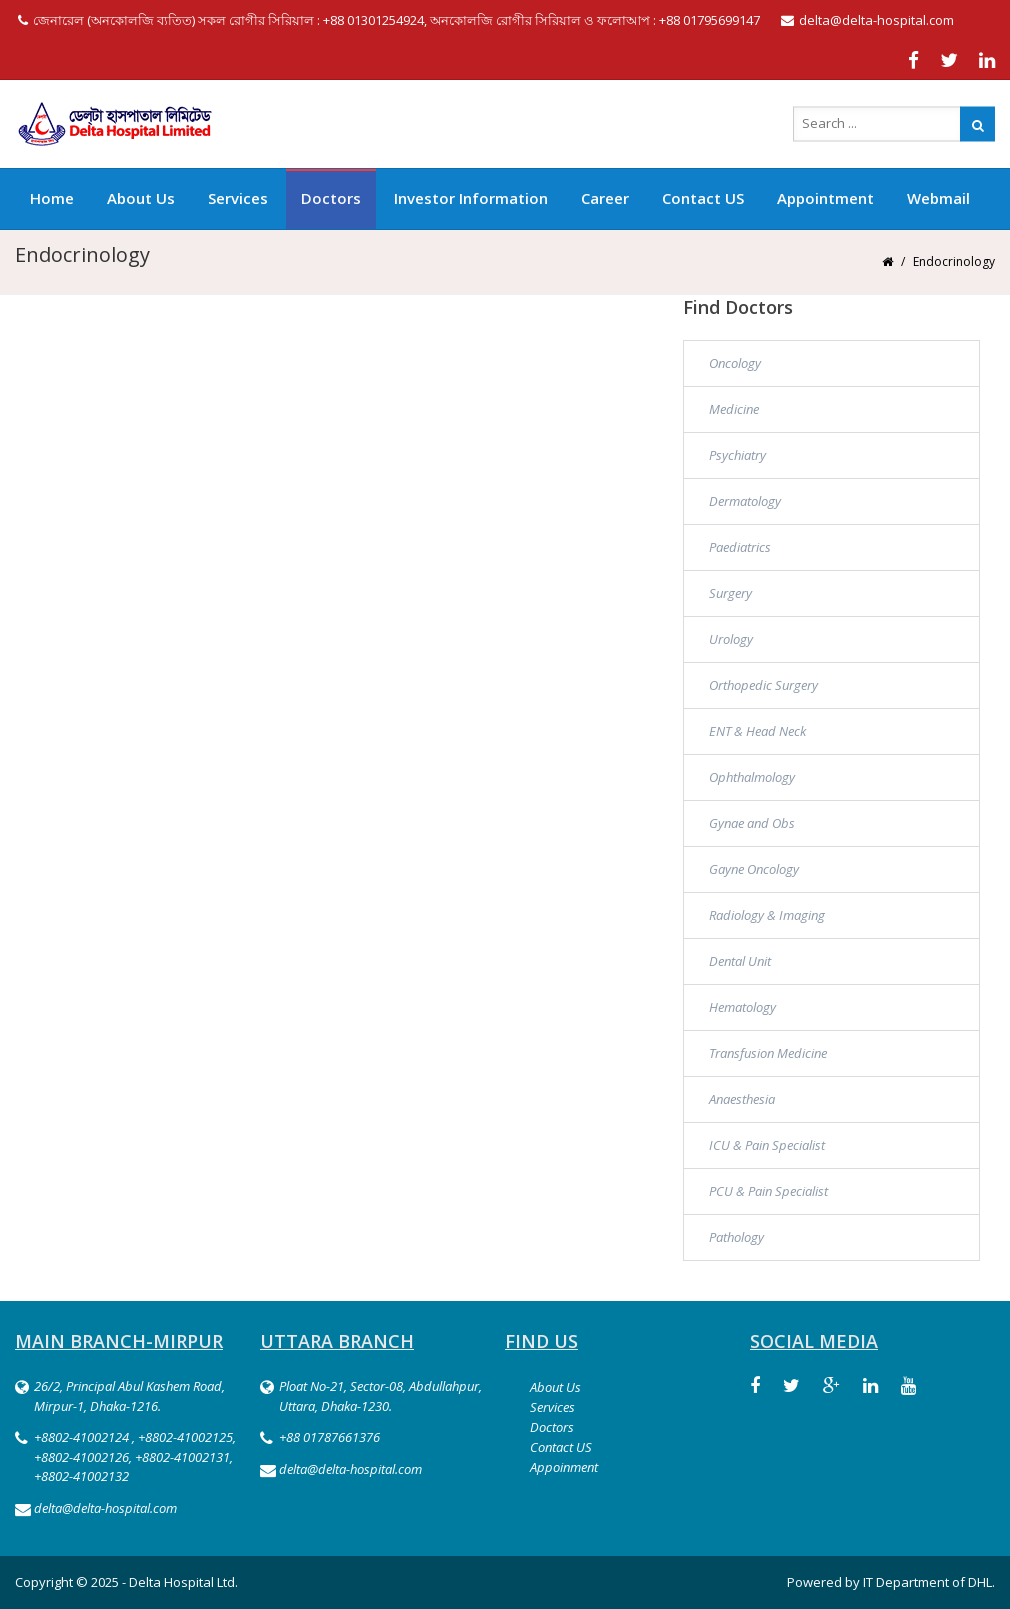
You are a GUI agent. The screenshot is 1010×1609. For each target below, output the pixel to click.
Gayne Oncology (754, 869)
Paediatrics (740, 547)
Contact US (703, 198)
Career (605, 198)
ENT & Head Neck (757, 731)
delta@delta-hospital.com (867, 20)
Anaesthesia (742, 1099)
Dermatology (745, 501)
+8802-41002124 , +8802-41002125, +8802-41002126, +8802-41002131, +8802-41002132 (135, 1456)
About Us (141, 198)
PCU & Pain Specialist (768, 1191)
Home (52, 198)
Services (238, 198)
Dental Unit (740, 961)
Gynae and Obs (752, 823)
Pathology (736, 1237)
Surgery (730, 593)
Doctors (331, 198)
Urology (731, 639)
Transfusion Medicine (768, 1053)
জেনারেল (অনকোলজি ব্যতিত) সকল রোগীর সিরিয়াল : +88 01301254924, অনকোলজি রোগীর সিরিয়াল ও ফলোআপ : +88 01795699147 (389, 20)
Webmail (938, 198)
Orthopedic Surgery (763, 685)
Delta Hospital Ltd (182, 1582)
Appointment (825, 198)
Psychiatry (737, 455)
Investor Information (471, 198)
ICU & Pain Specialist (767, 1145)
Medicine (734, 409)
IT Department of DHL (927, 1582)
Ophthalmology (752, 777)
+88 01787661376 (329, 1437)
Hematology (742, 1007)
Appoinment (564, 1467)
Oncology (735, 363)
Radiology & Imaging (767, 915)
